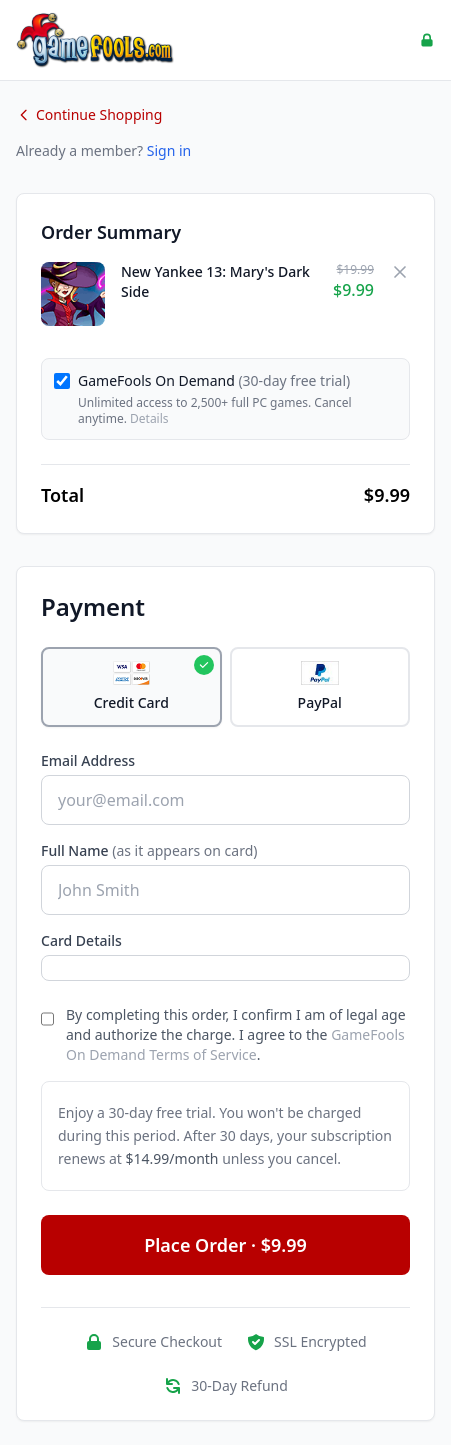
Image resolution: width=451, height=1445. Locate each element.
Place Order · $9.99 (225, 1245)
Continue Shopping (89, 114)
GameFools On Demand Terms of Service (235, 1044)
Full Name (149, 850)
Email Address (88, 760)
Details (149, 418)
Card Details (81, 940)
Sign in (169, 150)
